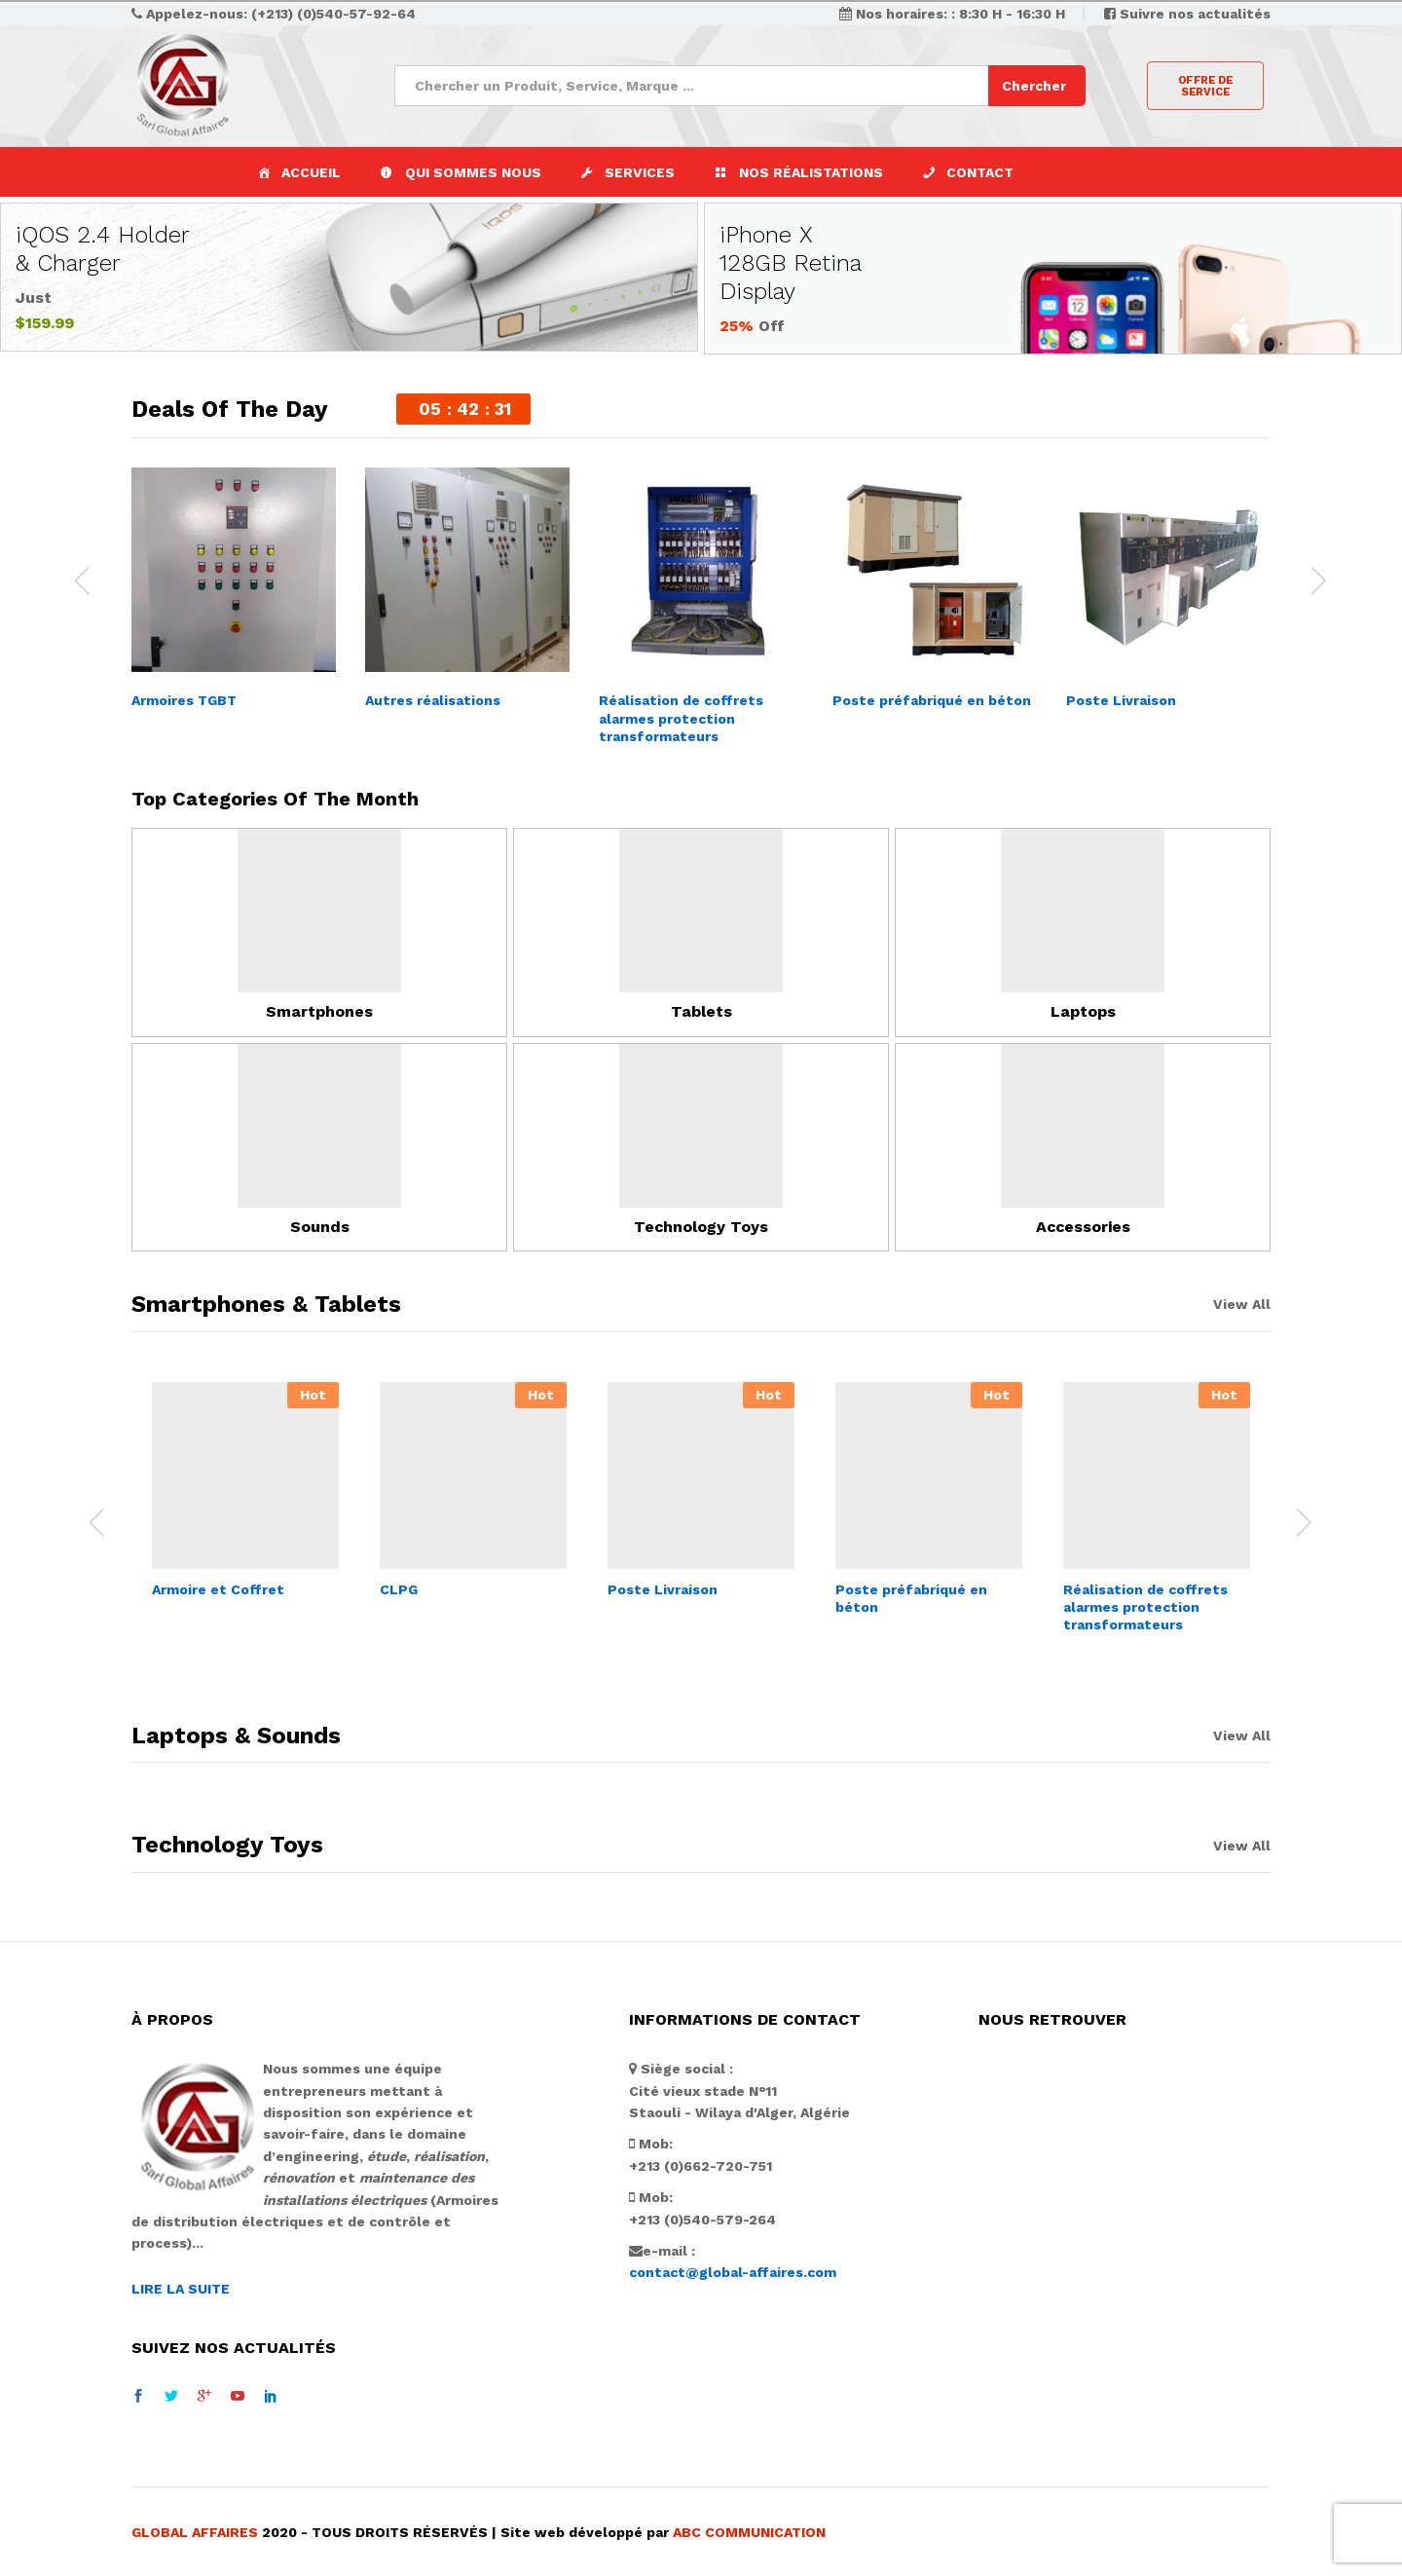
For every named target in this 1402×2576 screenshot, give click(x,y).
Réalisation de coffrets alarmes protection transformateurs (681, 717)
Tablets (701, 1011)
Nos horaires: (903, 13)
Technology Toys (701, 1225)
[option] (233, 590)
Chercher (1034, 85)
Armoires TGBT (184, 700)
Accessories (1083, 1225)
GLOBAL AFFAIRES (194, 2531)
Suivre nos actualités (1195, 13)
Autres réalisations (432, 700)
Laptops (1083, 1011)
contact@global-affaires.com (732, 2272)
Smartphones (319, 1011)
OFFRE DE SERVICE (1205, 85)
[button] (628, 172)
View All (1242, 1304)
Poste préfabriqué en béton (931, 700)
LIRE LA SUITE (180, 2288)
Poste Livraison (1121, 700)
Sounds (320, 1225)
